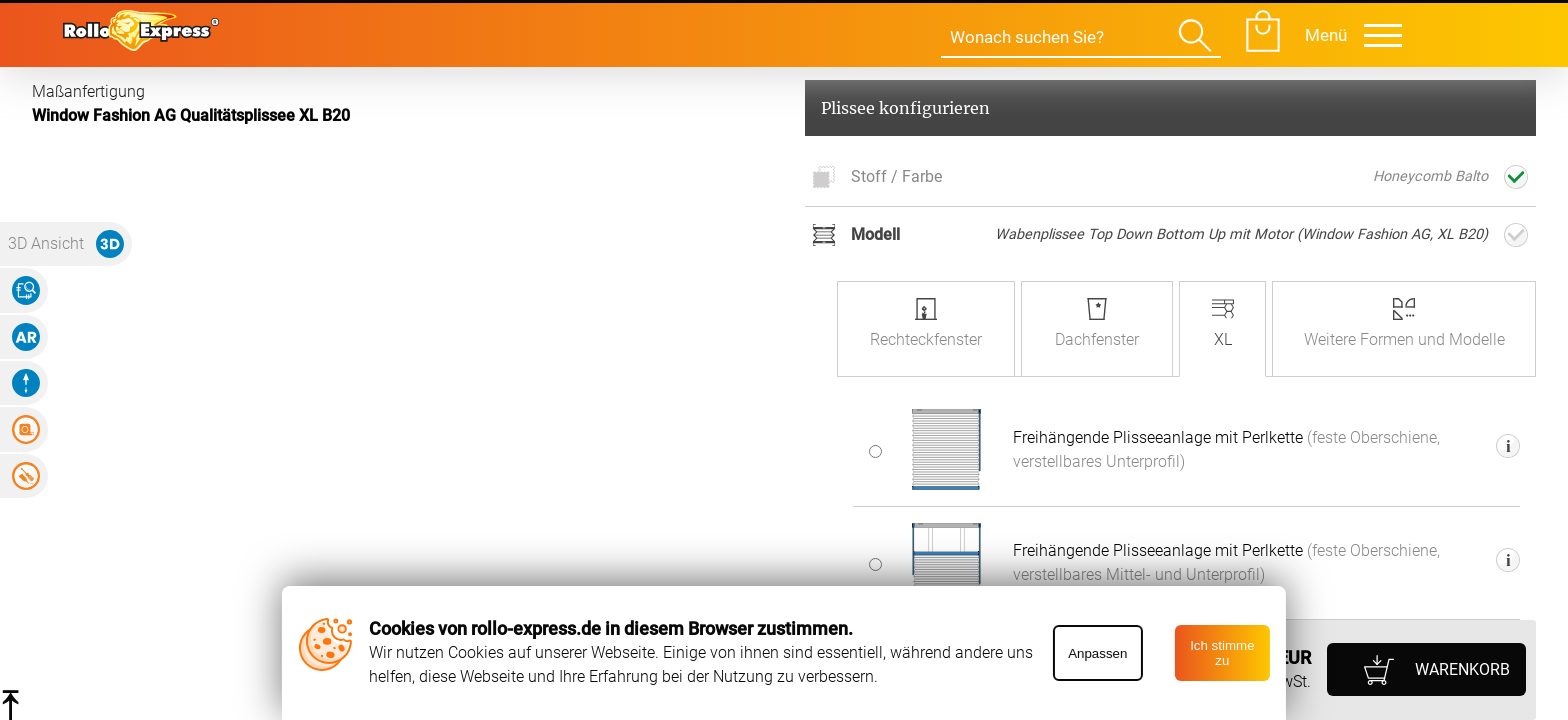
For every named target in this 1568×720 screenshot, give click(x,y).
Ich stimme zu (1222, 653)
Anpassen (1097, 653)
